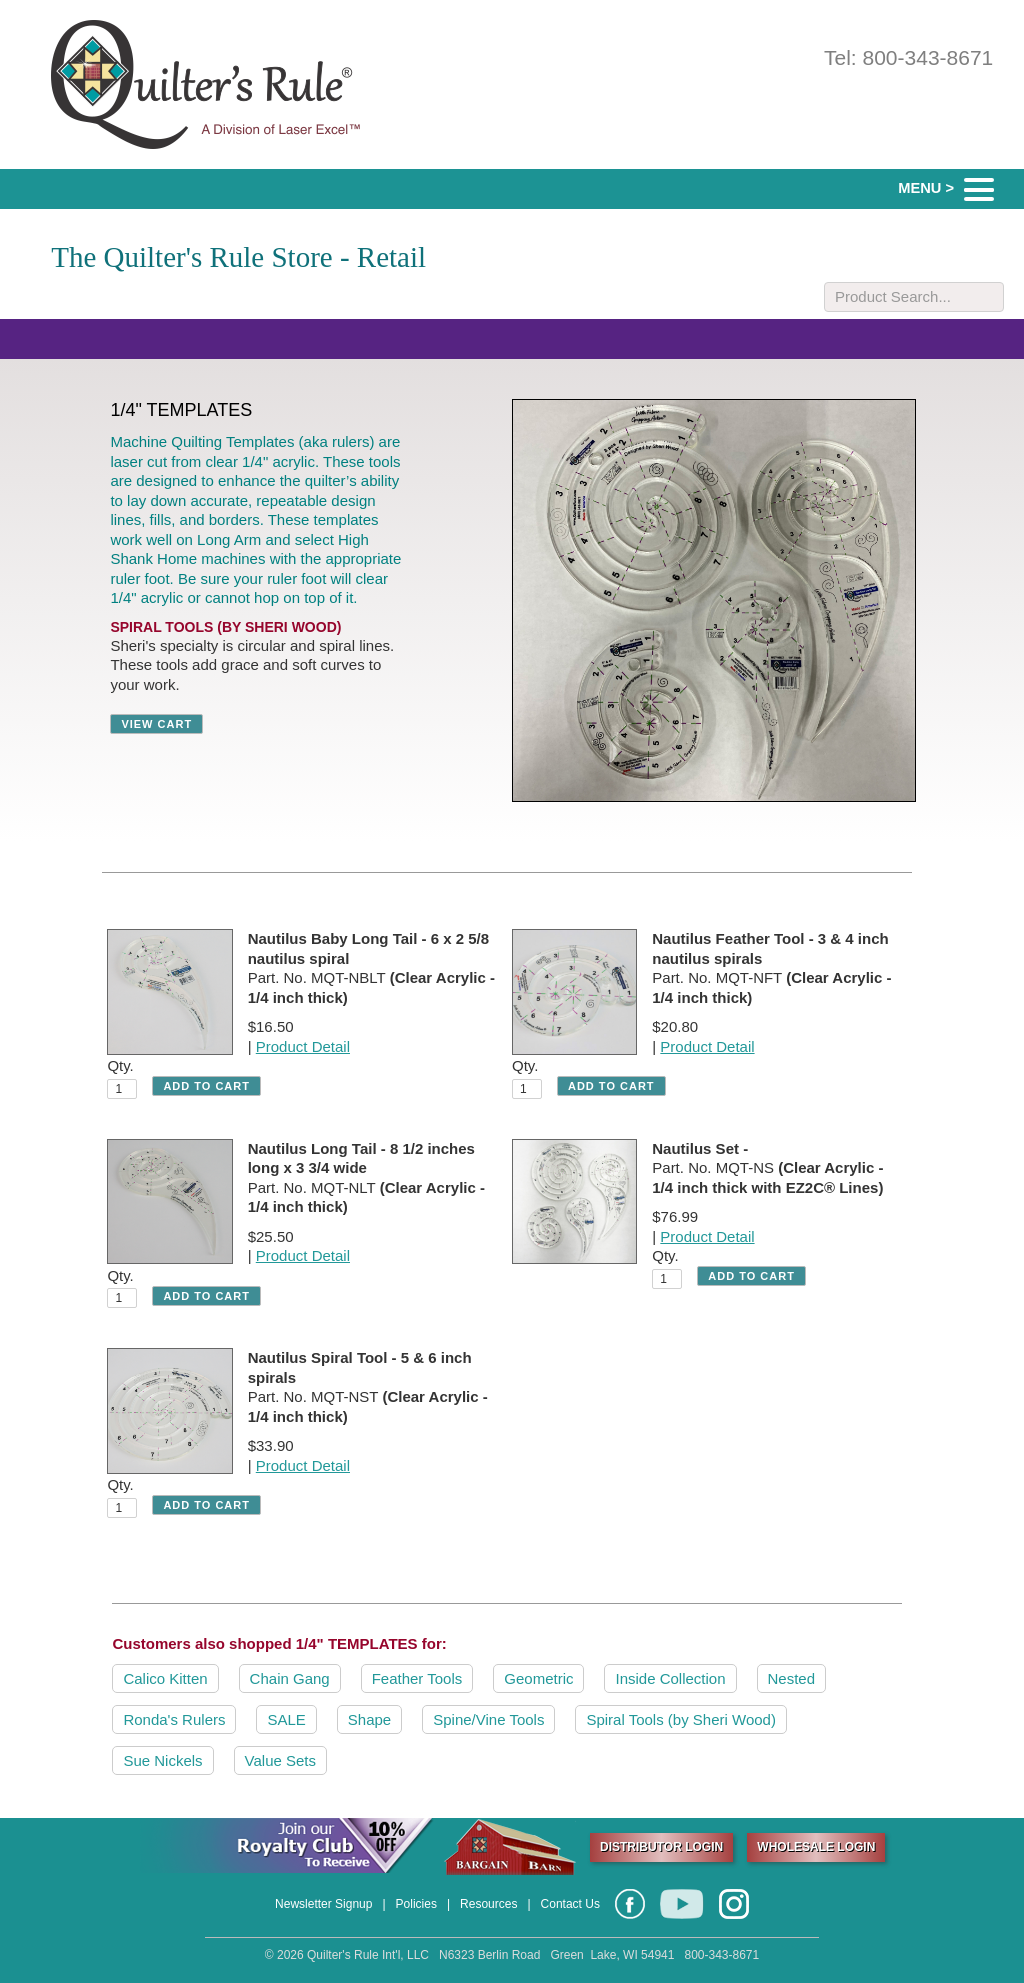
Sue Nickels (162, 1760)
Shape (369, 1719)
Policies (416, 1904)
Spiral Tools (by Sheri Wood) (681, 1719)
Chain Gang (290, 1678)
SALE (286, 1719)
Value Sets (280, 1760)
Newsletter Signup (323, 1904)
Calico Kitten (165, 1678)
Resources (488, 1904)
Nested (792, 1678)
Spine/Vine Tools (488, 1719)
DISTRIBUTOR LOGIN (661, 1847)
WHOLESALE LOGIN (816, 1847)
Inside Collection (670, 1678)
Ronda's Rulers (174, 1719)
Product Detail (303, 1046)
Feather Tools (417, 1678)
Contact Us (570, 1904)
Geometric (538, 1678)
